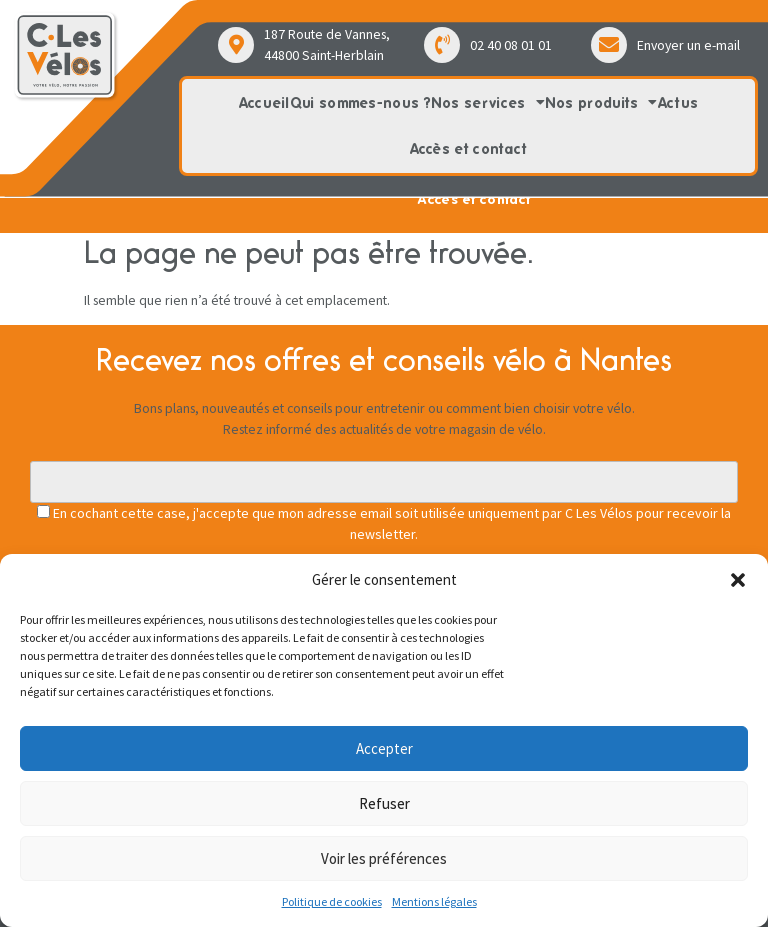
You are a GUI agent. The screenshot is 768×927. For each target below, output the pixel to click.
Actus (678, 103)
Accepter (384, 748)
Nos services (488, 103)
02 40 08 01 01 (511, 45)
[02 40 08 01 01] (442, 45)
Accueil (264, 103)
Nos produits (601, 103)
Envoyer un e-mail (688, 45)
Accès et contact (469, 149)
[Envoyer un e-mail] (609, 45)
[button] (738, 580)
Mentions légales (434, 901)
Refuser (384, 803)
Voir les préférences (384, 858)
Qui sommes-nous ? (360, 103)
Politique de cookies (332, 901)
